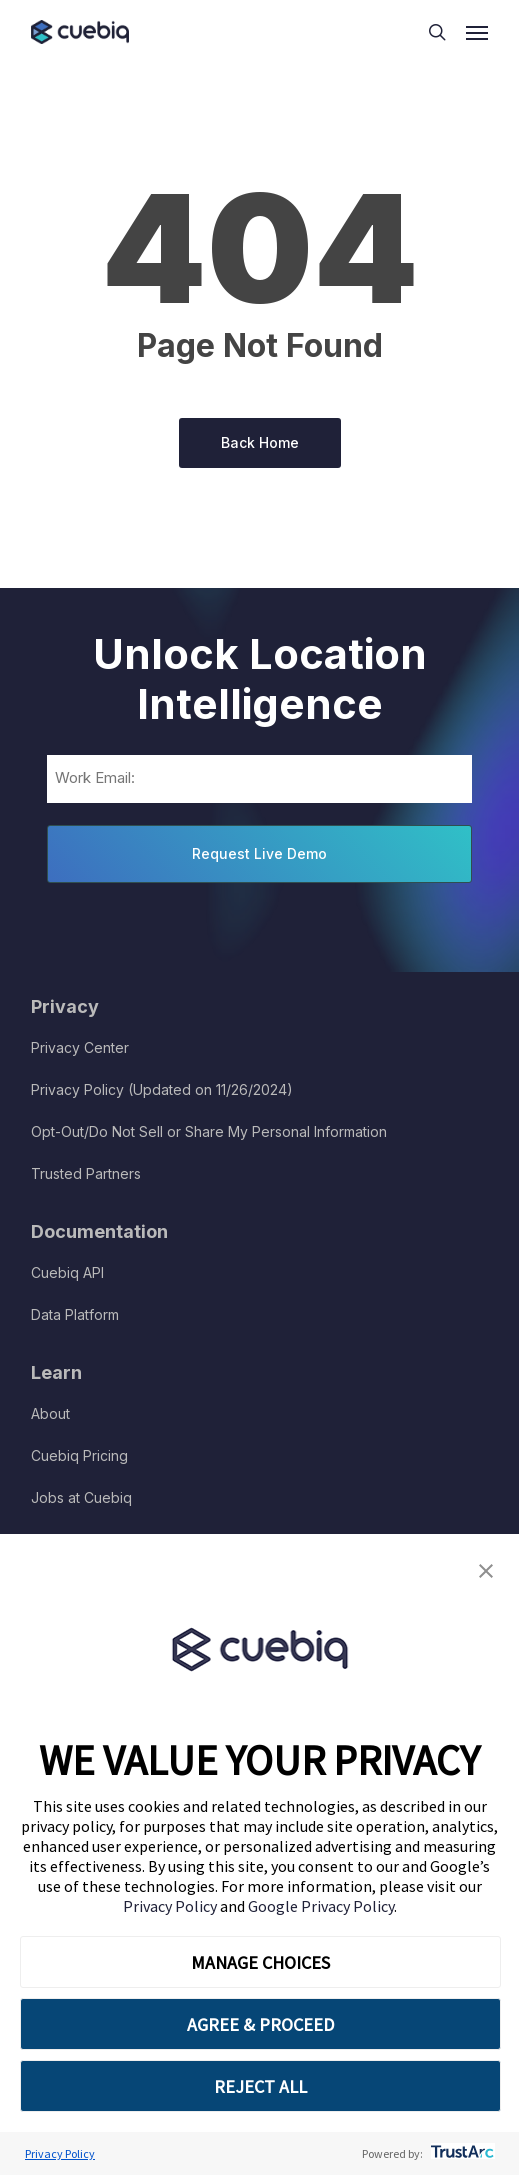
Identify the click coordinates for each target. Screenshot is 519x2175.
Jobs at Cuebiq (81, 1497)
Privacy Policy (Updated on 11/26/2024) (162, 1089)
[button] (486, 1571)
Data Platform (75, 1314)
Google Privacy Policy (321, 1906)
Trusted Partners (86, 1173)
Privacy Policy (171, 1906)
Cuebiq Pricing (79, 1455)
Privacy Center (80, 1047)
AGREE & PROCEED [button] (260, 2024)
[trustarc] (460, 2153)
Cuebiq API (67, 1272)
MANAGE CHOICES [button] (260, 1962)
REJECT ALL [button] (260, 2086)
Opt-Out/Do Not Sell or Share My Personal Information (209, 1131)
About (50, 1413)
